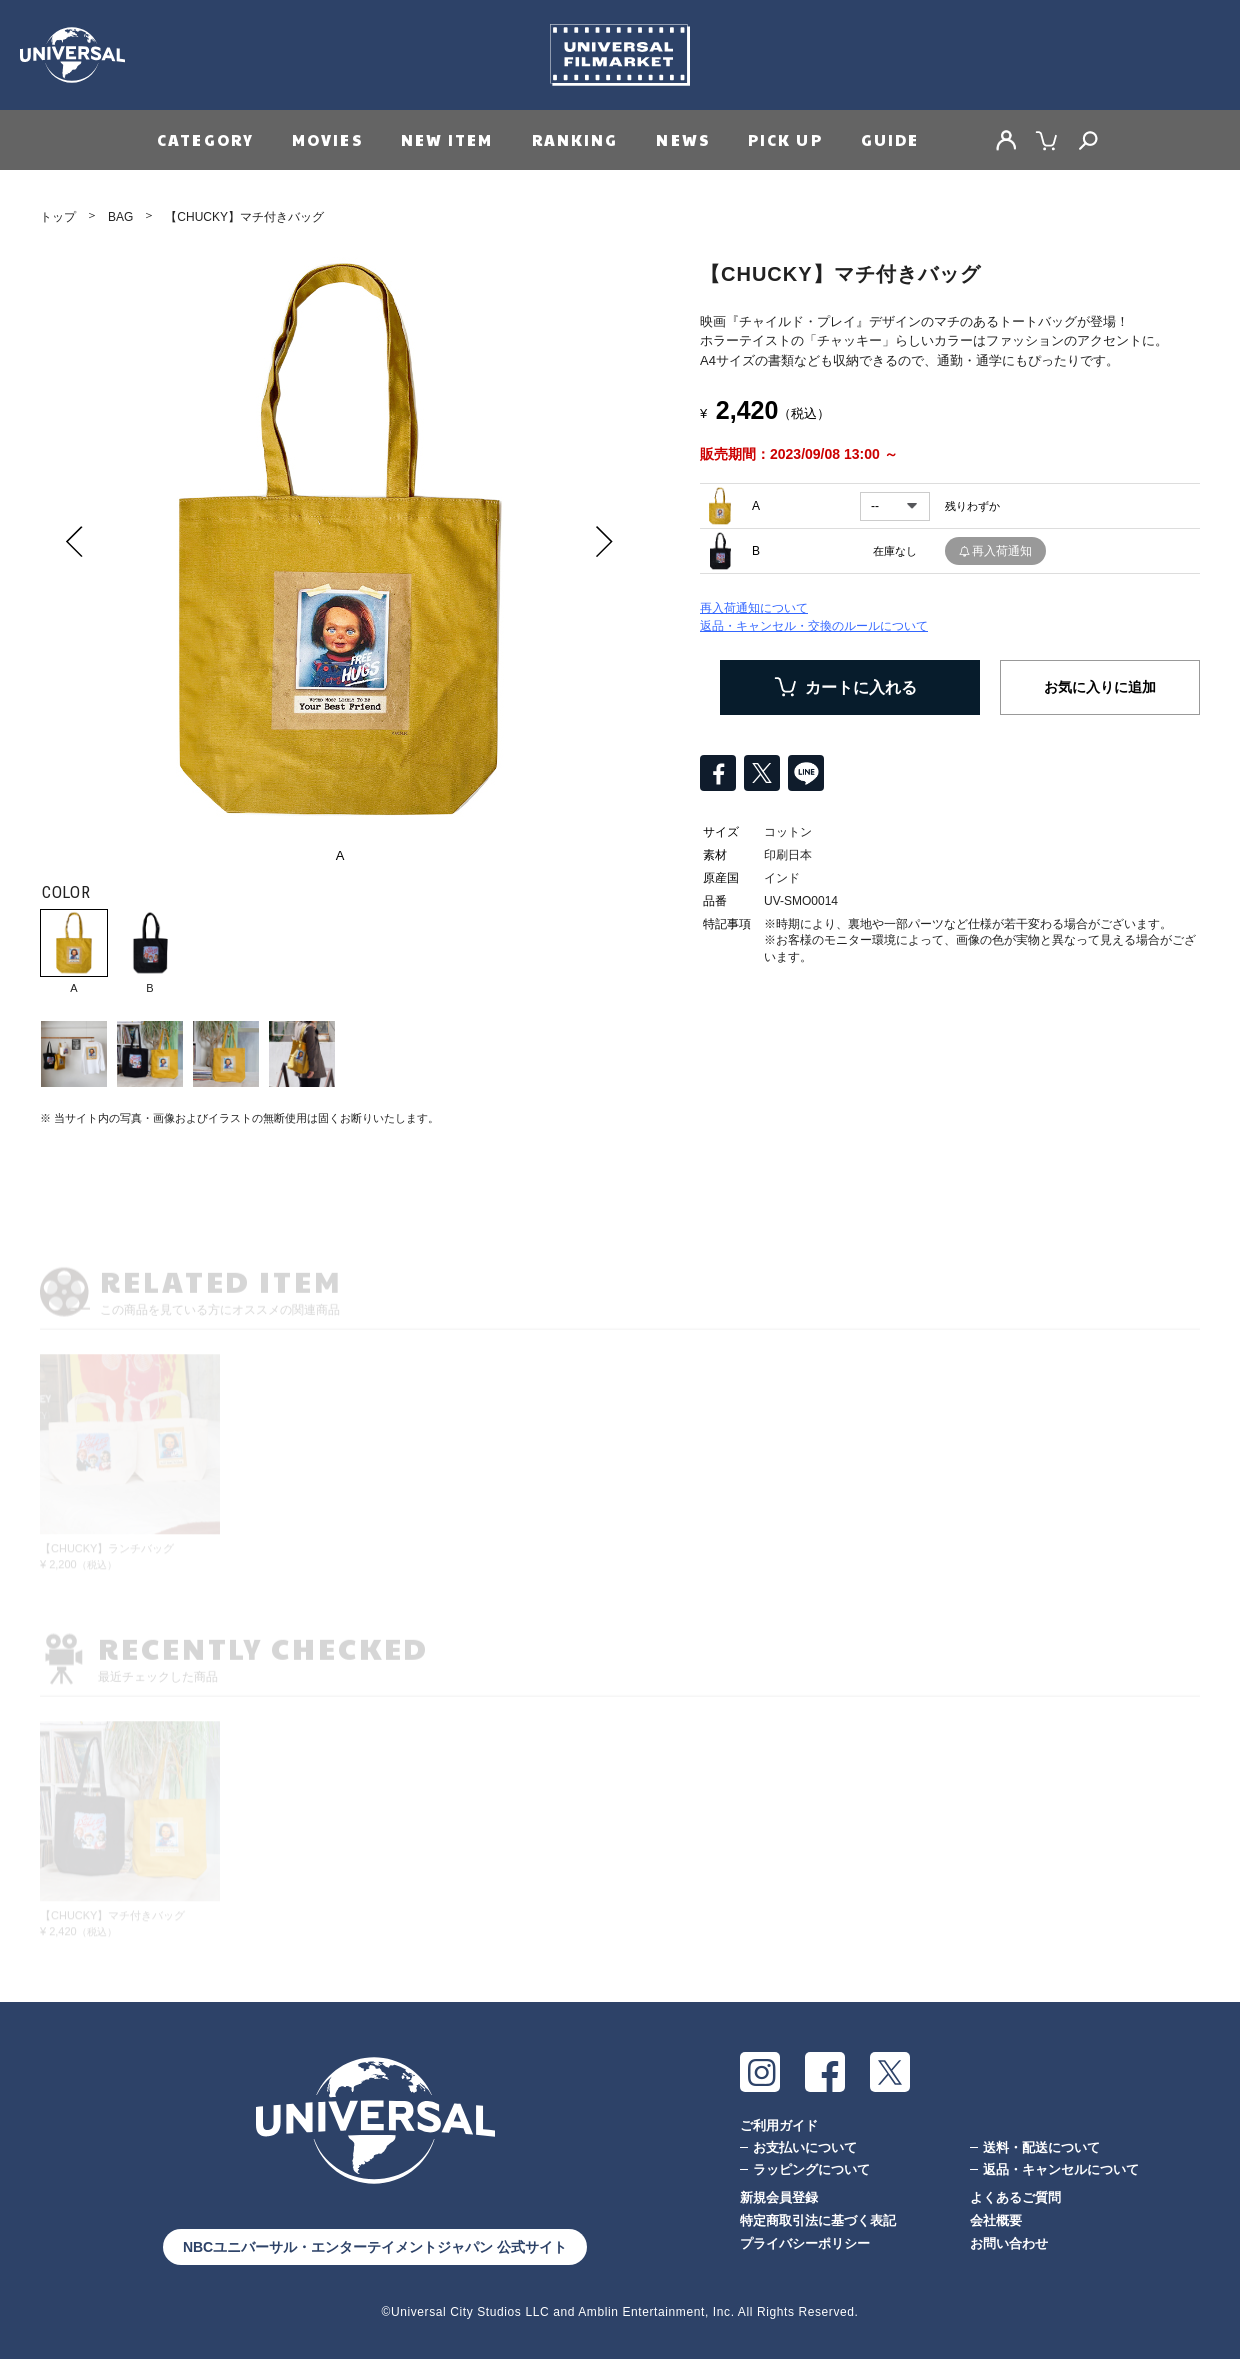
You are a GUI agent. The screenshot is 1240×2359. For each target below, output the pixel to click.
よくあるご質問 (1015, 2197)
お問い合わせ (1009, 2243)
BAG (120, 217)
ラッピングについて (811, 2169)
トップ (58, 217)
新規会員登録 (779, 2197)
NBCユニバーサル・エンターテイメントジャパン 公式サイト (375, 2247)
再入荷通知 (1002, 551)
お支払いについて (805, 2147)
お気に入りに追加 (1100, 687)
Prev (75, 541)
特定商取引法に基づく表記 (818, 2220)
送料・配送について (1041, 2147)
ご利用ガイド (779, 2125)
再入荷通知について (754, 608)
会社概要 (996, 2220)
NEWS (682, 139)
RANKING (575, 139)
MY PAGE (1006, 140)
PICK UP (785, 139)
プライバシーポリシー (805, 2243)
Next (605, 541)
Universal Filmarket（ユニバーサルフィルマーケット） (620, 55)
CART (1047, 140)
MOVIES (327, 139)
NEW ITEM (447, 139)
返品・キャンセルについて (1061, 2169)
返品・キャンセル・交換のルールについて (814, 626)
